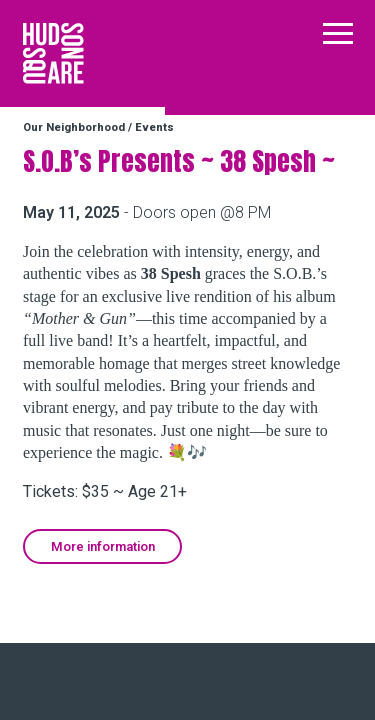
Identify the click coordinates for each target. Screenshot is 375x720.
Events (154, 127)
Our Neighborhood (74, 127)
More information (103, 546)
